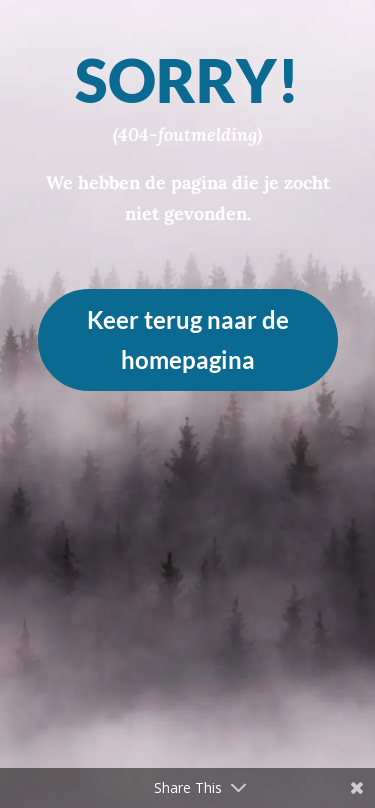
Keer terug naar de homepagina (188, 340)
